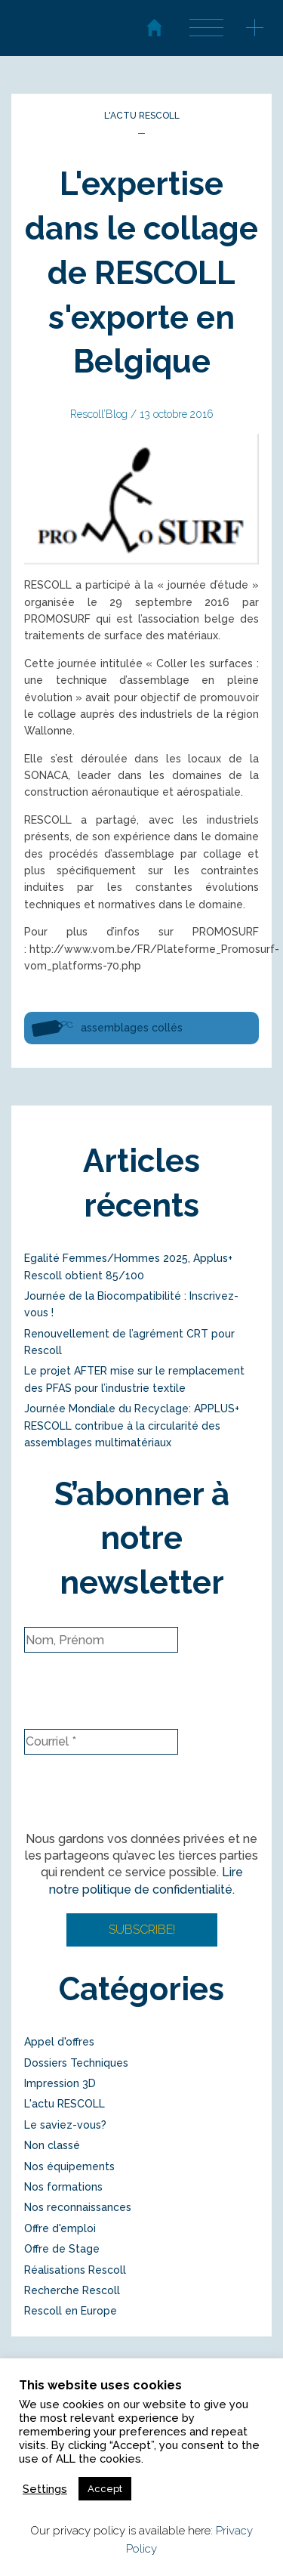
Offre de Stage (62, 2249)
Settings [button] (45, 2488)
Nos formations (63, 2187)
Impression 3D (60, 2083)
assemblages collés (132, 1028)
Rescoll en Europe (70, 2311)
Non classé (52, 2145)
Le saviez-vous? (65, 2125)
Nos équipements (69, 2166)
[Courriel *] (101, 1742)
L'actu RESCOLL (142, 115)
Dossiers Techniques (76, 2063)
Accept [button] (105, 2488)
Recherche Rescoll (72, 2290)
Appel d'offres (59, 2042)
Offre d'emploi (60, 2228)
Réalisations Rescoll (75, 2270)
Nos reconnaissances (77, 2207)
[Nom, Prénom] (101, 1640)
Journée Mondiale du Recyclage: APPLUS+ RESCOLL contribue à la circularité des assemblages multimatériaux (131, 1425)
